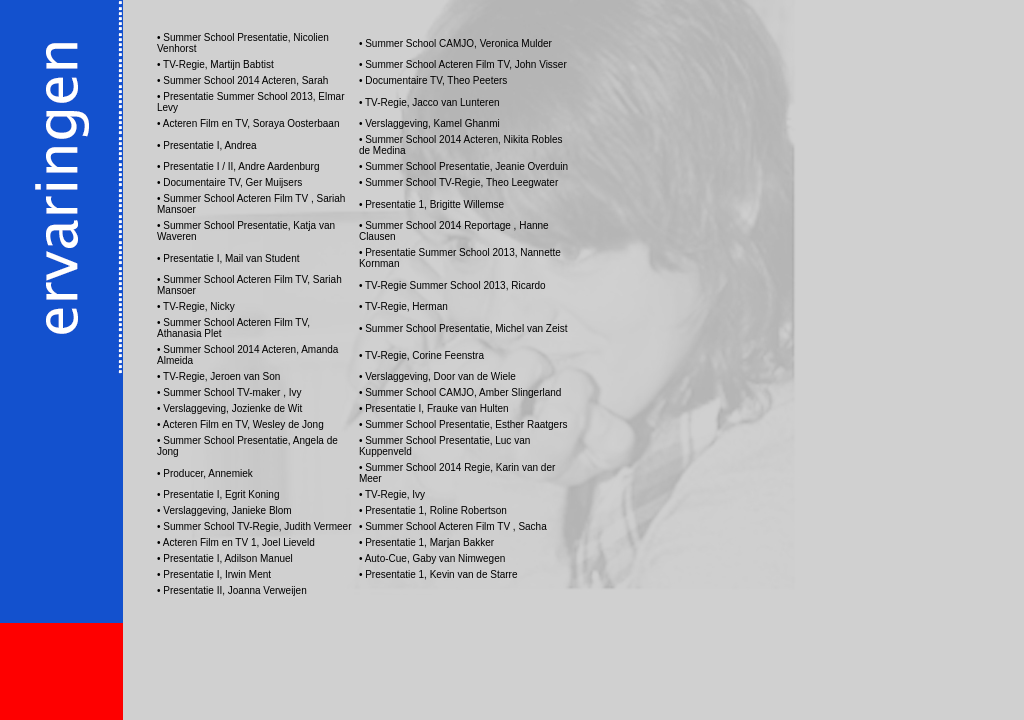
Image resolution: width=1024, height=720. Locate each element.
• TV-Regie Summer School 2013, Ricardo (452, 285)
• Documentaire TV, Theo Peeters (433, 80)
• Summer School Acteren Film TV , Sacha (453, 526)
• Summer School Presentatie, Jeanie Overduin (463, 166)
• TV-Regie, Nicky (196, 306)
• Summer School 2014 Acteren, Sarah (242, 80)
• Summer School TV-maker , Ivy (229, 392)
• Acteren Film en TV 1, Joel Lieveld (236, 542)
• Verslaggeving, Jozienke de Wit (229, 408)
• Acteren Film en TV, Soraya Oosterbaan (248, 123)
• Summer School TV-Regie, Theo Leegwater (458, 182)
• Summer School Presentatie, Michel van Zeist (463, 328)
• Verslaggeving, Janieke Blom (224, 510)
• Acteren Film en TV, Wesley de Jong (240, 424)
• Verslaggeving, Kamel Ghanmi (429, 123)
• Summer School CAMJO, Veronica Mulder (455, 43)
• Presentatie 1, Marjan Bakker (426, 542)
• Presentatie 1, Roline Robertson (433, 510)
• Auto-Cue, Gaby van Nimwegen (432, 558)
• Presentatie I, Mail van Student (228, 258)
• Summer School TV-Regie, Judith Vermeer (254, 526)
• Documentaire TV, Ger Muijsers (229, 182)
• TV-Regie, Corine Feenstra (421, 355)
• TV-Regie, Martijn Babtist (215, 64)
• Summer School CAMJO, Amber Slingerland (460, 392)
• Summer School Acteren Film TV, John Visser (463, 64)
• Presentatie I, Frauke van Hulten (434, 408)
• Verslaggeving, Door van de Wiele (437, 376)
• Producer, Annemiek (205, 473)
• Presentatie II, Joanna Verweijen (232, 590)
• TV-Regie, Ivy (392, 494)
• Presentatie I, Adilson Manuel (225, 558)
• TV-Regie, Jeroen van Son (218, 376)
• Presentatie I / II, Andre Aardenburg (238, 166)
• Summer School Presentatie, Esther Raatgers (463, 424)
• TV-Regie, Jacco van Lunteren (429, 102)
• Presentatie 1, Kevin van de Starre (438, 574)
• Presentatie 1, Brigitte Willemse (431, 204)
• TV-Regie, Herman (403, 306)
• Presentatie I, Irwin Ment (214, 574)
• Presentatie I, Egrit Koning (218, 494)
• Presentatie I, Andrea (207, 145)
